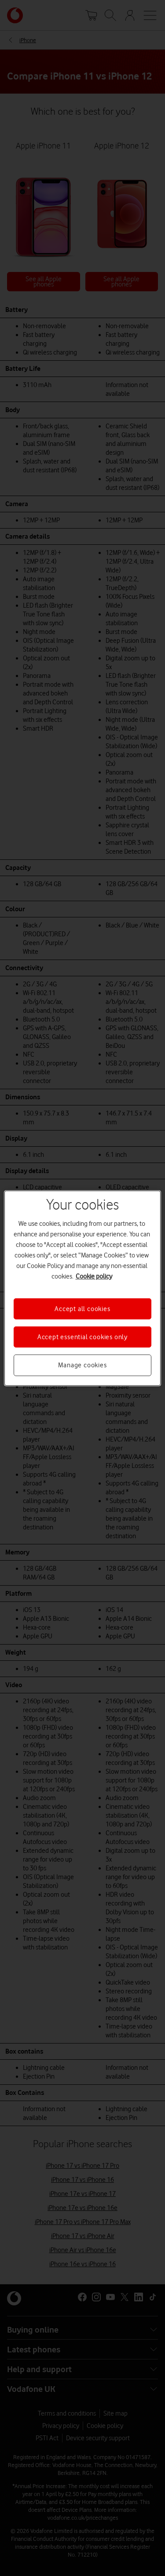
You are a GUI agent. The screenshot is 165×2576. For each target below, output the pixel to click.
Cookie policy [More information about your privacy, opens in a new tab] (94, 1276)
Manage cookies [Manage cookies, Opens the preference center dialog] (82, 1365)
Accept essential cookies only (82, 1337)
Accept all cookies (82, 1308)
